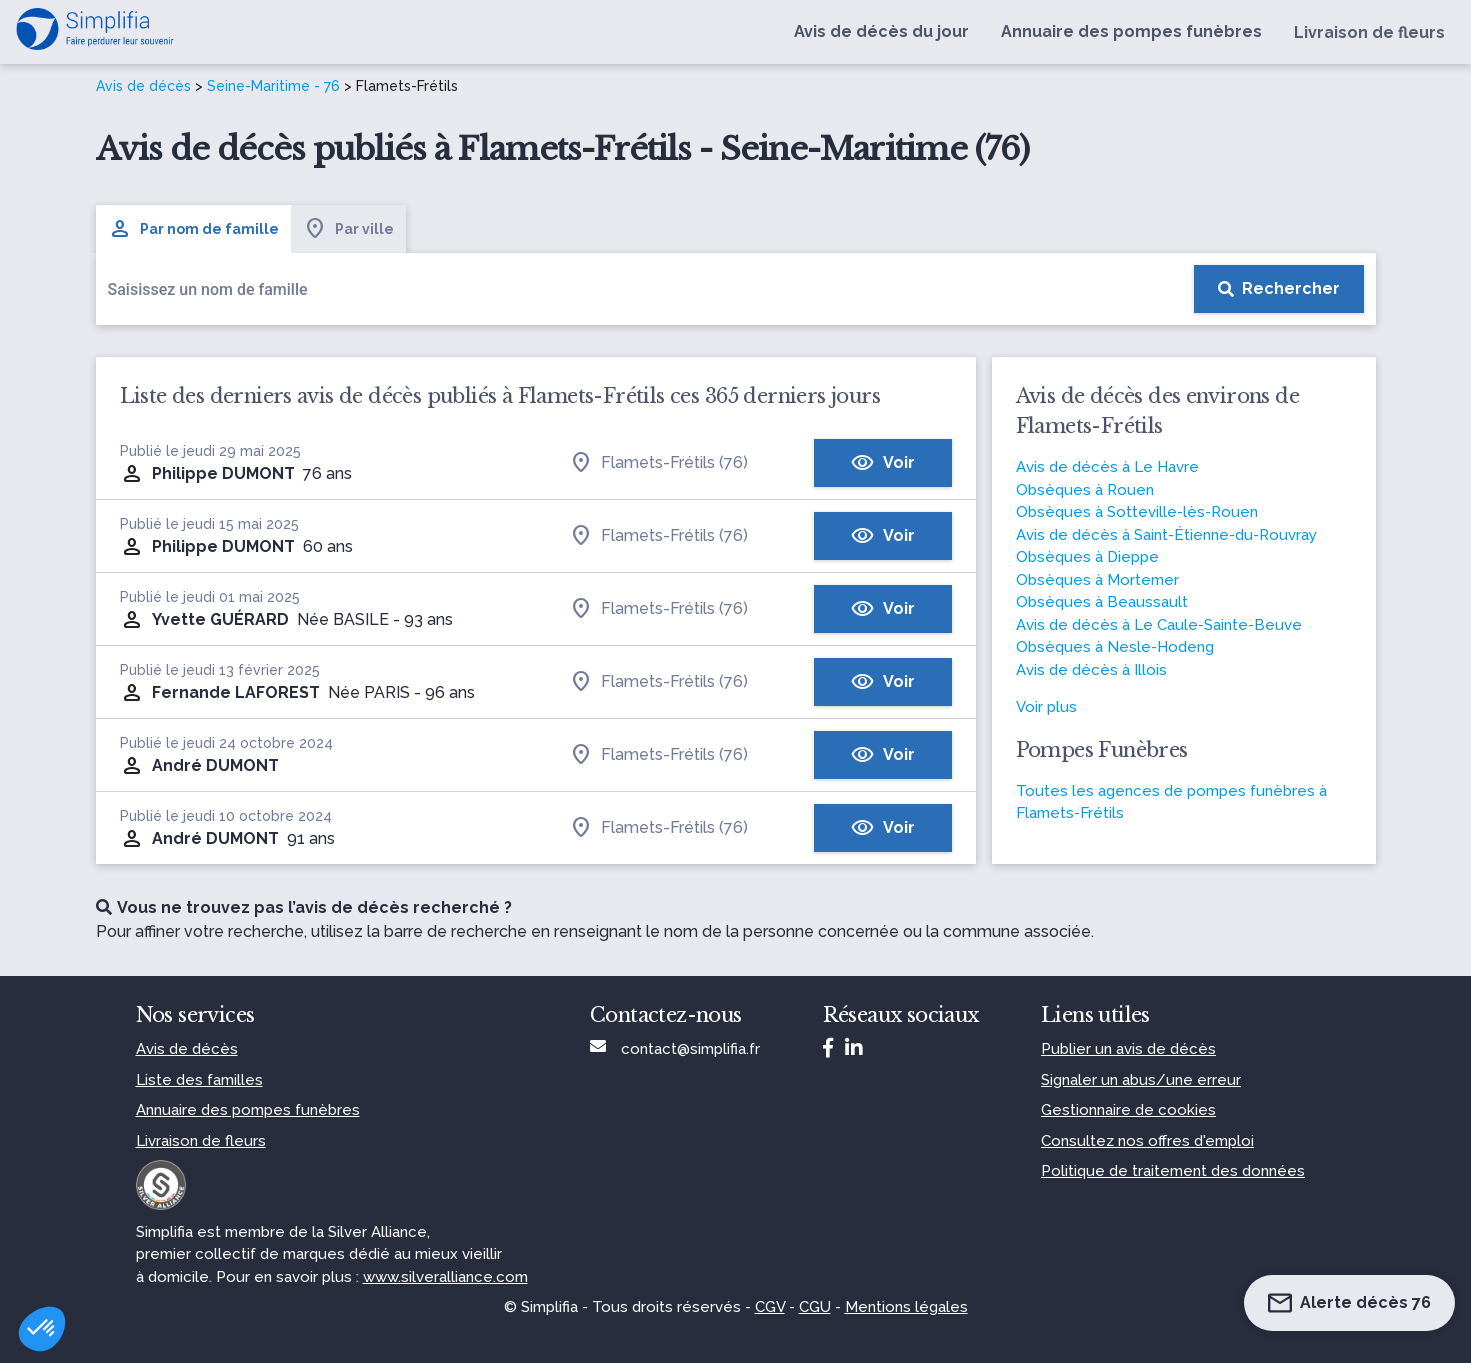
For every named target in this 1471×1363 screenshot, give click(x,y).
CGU (815, 1307)
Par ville (348, 229)
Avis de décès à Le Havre (1107, 467)
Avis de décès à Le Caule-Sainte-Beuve (1159, 625)
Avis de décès (143, 86)
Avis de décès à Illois (1091, 670)
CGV (770, 1307)
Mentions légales (906, 1307)
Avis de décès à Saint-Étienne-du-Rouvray (1166, 535)
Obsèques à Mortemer (1097, 580)
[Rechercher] (1279, 289)
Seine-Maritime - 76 (273, 86)
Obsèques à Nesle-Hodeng (1115, 647)
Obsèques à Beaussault (1102, 602)
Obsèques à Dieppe (1087, 557)
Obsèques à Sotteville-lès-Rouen (1137, 512)
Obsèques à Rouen (1085, 490)
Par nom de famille (193, 229)
